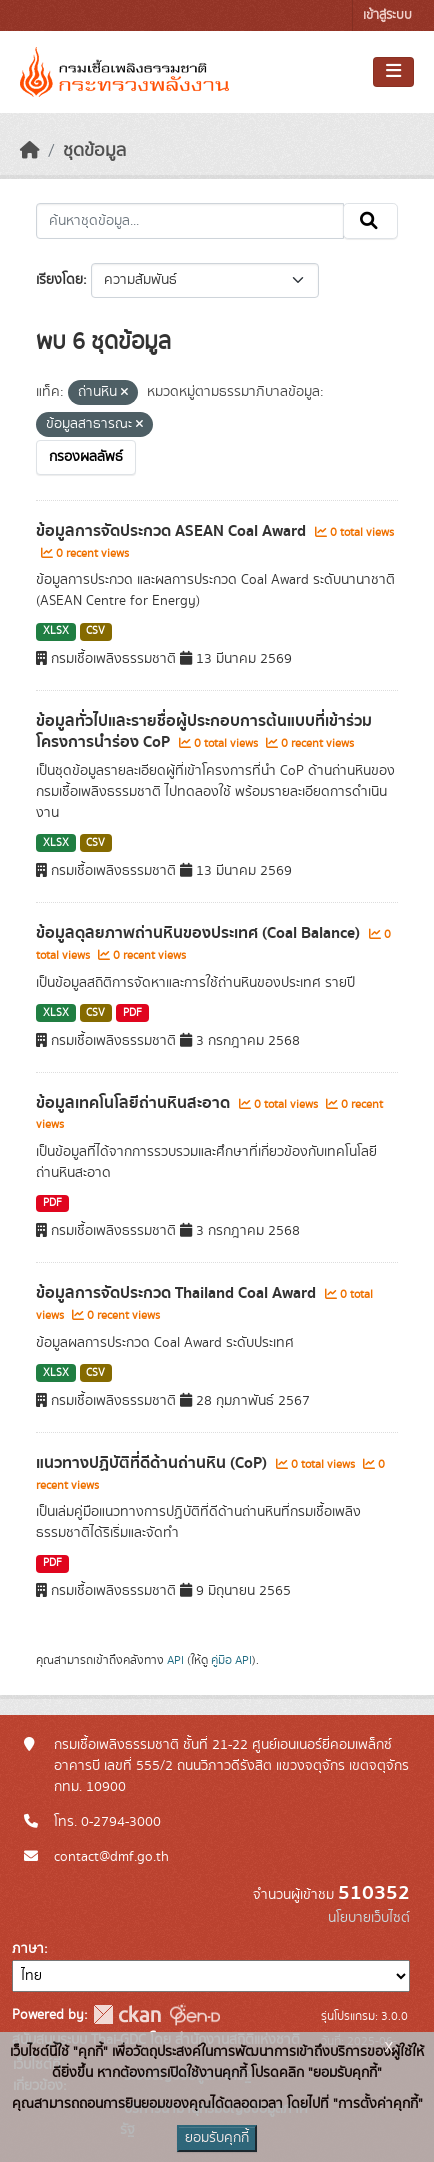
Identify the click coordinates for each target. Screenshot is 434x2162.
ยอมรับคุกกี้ (217, 2138)
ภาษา (28, 1949)
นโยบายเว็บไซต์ (369, 1918)
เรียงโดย (59, 280)
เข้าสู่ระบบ (387, 15)
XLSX (56, 631)
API (175, 1660)
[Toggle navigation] (393, 72)
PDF (132, 1013)
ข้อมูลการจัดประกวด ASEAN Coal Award (173, 531)
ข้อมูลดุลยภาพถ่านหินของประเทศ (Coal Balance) (200, 933)
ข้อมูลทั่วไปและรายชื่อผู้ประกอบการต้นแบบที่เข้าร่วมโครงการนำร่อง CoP (204, 731)
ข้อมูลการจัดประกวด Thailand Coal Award (178, 1293)
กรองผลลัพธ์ (86, 457)
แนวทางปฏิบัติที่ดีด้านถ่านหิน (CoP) (153, 1463)
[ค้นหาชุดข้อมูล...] (190, 221)
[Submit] (370, 221)
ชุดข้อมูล (94, 151)
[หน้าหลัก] (30, 151)
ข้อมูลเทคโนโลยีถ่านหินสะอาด (135, 1103)
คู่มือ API (231, 1660)
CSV (95, 631)
